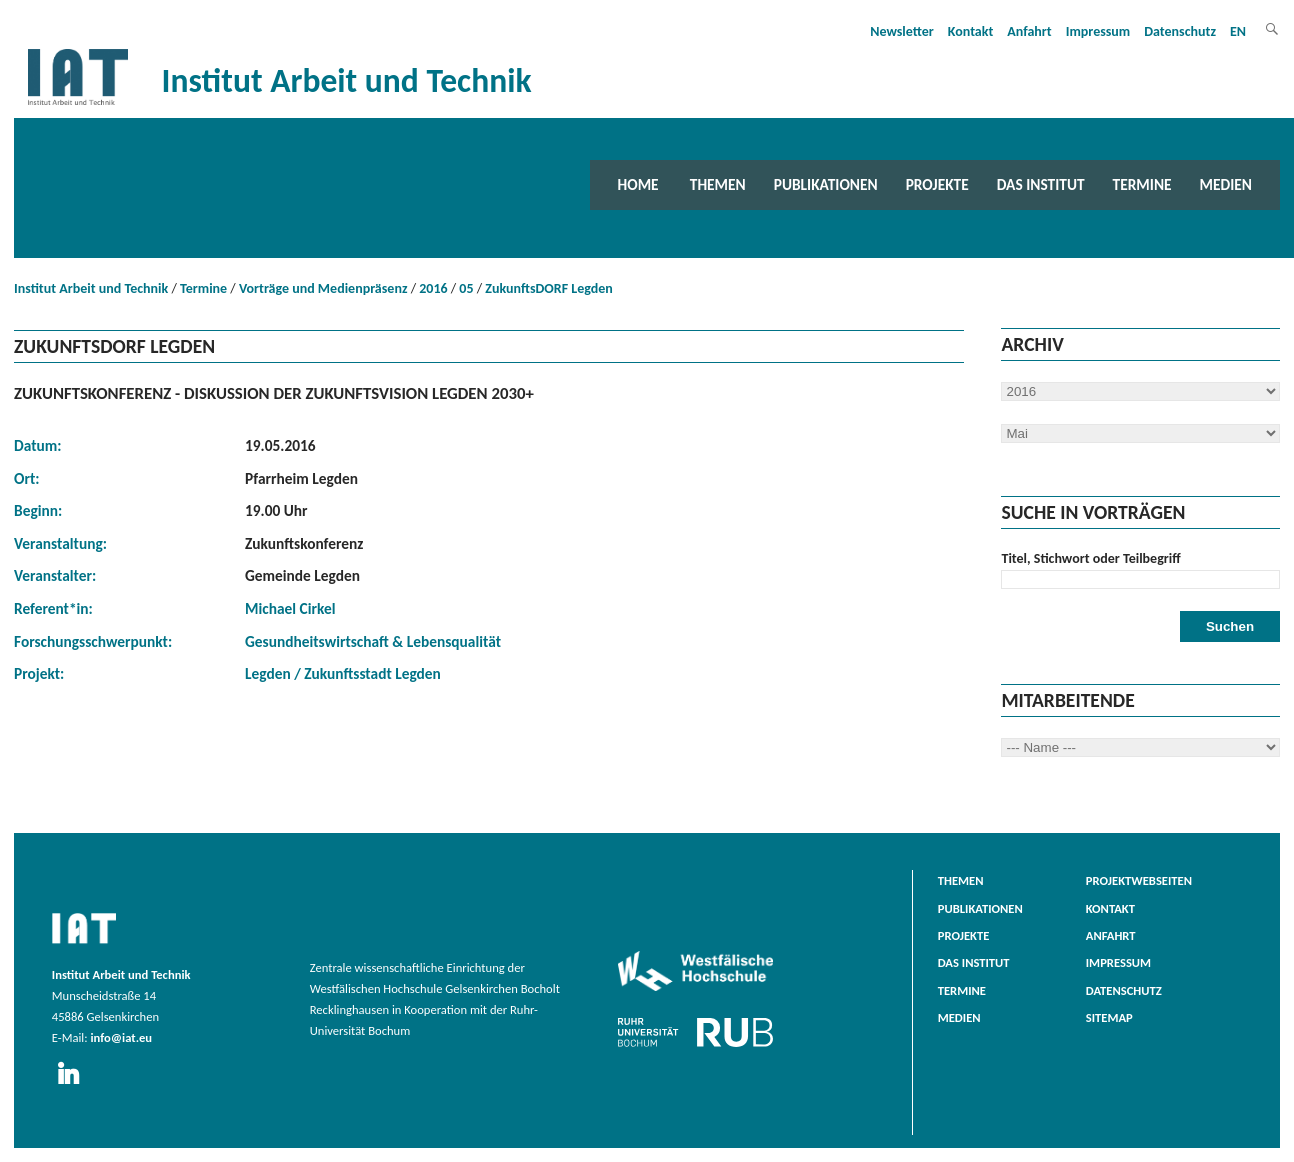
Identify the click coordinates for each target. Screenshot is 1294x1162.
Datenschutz (1180, 31)
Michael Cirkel (290, 608)
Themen (718, 184)
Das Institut (1041, 184)
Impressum (1098, 31)
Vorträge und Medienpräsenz (323, 288)
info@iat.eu (121, 1037)
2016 (433, 288)
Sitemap (1109, 1017)
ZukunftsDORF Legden (548, 288)
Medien (1226, 184)
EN (1238, 31)
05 (466, 288)
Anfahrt (1029, 31)
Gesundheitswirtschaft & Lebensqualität (373, 641)
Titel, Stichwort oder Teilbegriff (1090, 558)
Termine (1142, 184)
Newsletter (902, 31)
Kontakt (970, 31)
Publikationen (826, 184)
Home (638, 184)
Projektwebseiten (1139, 880)
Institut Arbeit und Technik (91, 288)
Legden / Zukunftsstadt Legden (343, 673)
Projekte (937, 184)
